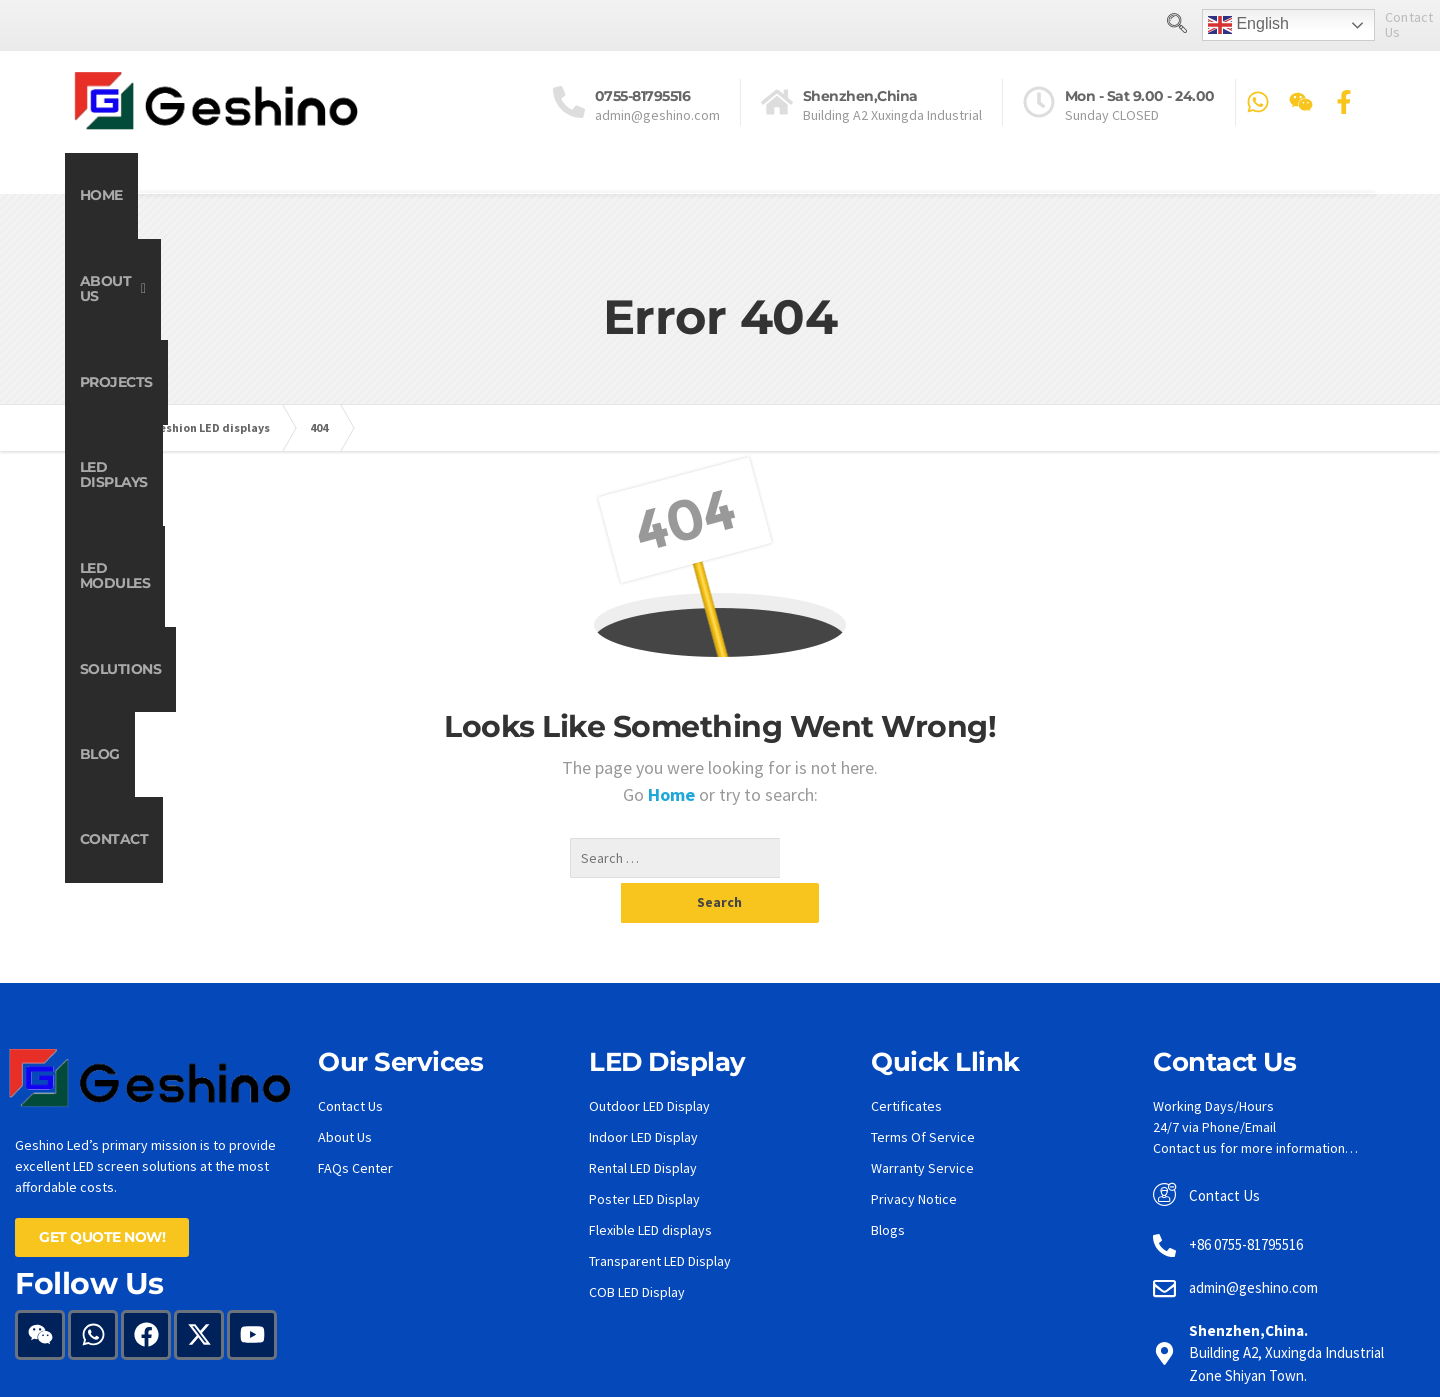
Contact (1296, 195)
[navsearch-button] (1091, 25)
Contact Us (1332, 24)
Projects (456, 195)
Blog (1153, 195)
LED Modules (822, 195)
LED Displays (631, 195)
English (1162, 25)
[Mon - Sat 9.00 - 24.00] (1039, 101)
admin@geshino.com (657, 114)
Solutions (1003, 195)
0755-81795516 (643, 95)
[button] (286, 195)
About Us (286, 195)
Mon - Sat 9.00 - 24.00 (1140, 95)
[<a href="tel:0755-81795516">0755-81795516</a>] (569, 101)
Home (130, 195)
